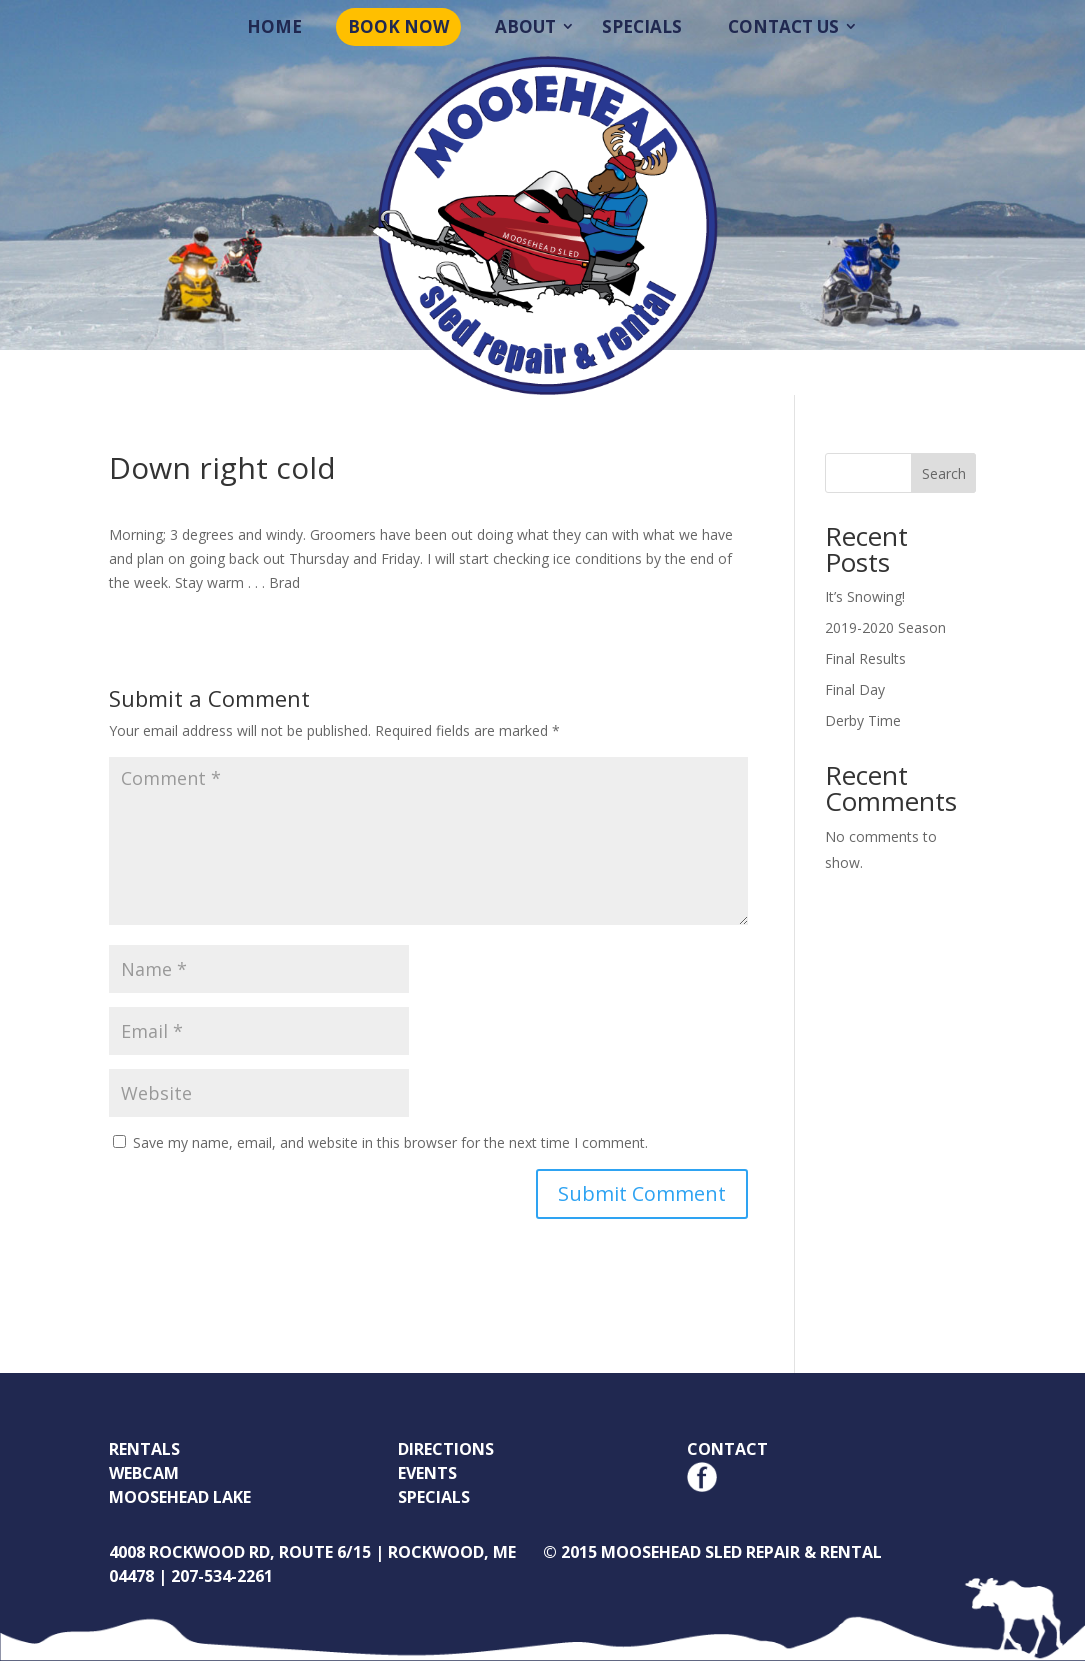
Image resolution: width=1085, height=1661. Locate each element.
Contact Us (783, 26)
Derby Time (863, 720)
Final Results (865, 658)
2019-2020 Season (885, 627)
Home (274, 26)
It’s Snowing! (865, 596)
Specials (642, 26)
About (525, 26)
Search (944, 473)
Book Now (398, 26)
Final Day (855, 689)
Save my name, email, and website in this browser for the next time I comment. (390, 1142)
